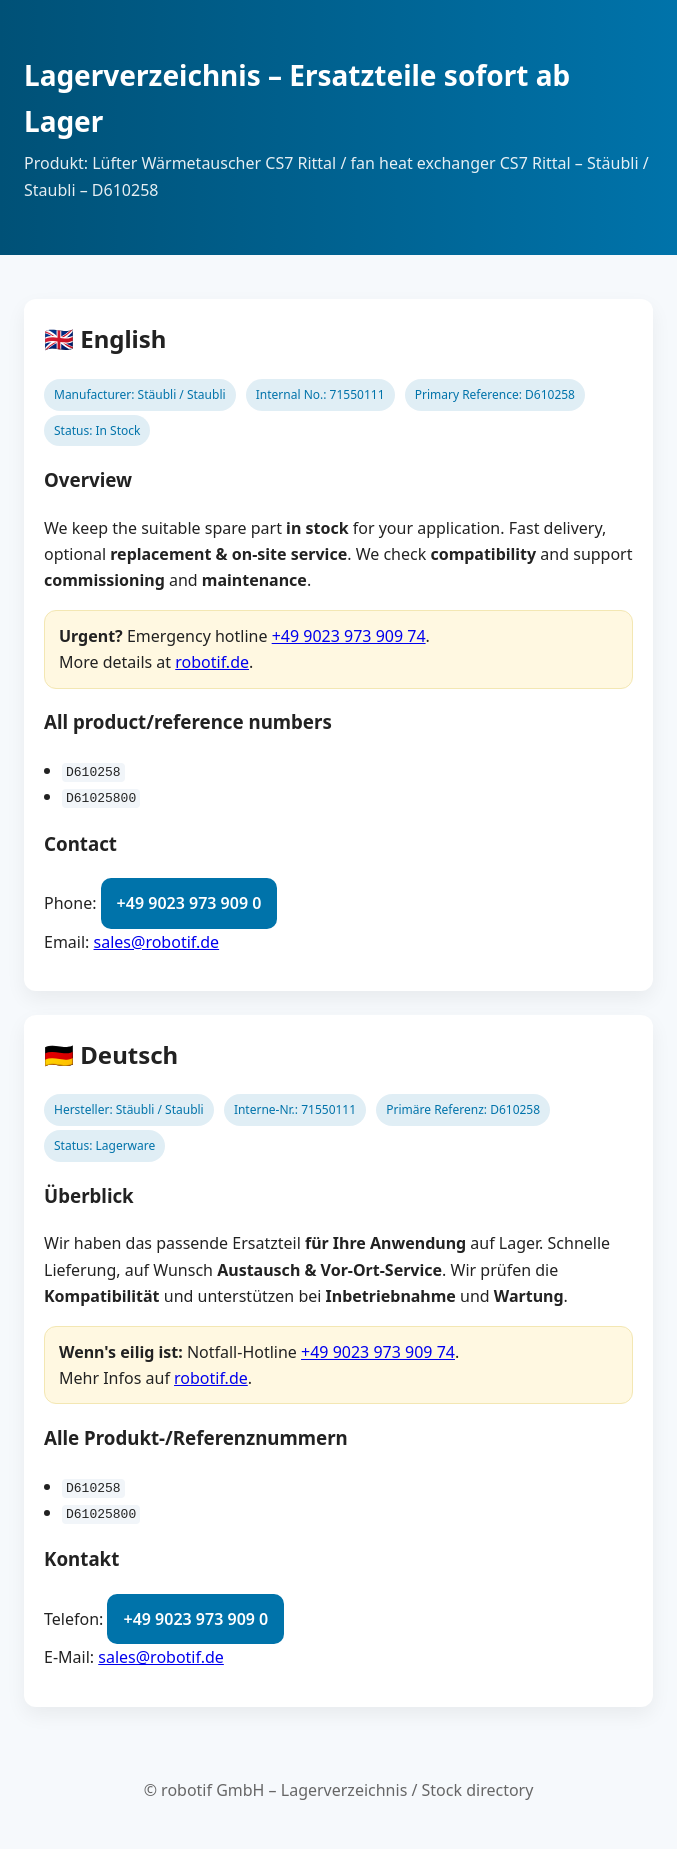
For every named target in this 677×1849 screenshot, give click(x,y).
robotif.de (212, 662)
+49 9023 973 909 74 (349, 636)
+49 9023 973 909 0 (189, 903)
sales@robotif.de (157, 941)
